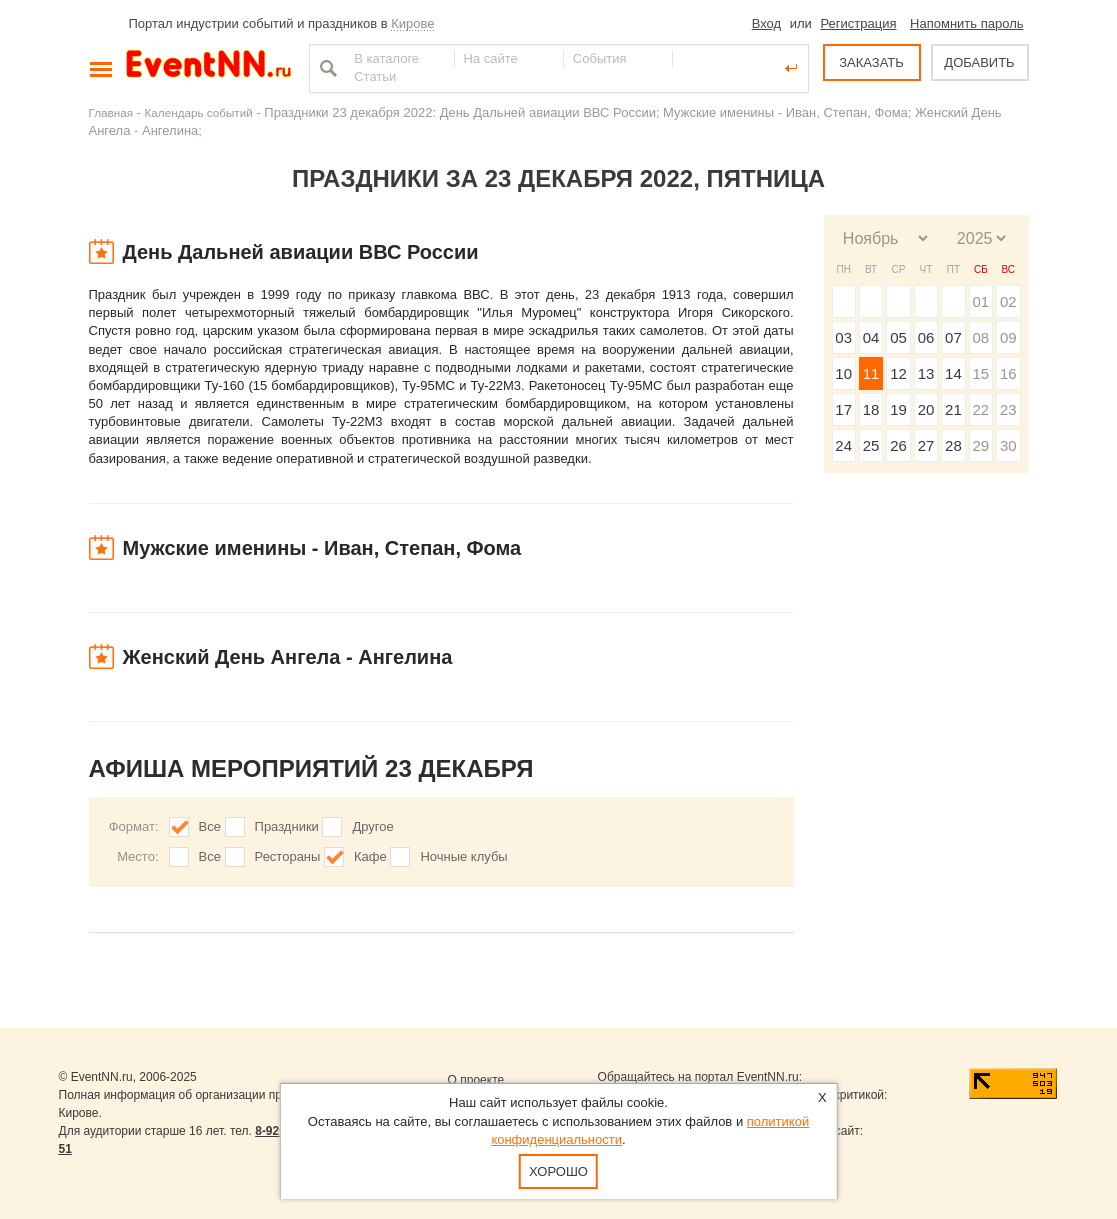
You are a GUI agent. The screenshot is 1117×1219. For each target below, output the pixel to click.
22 (980, 409)
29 (980, 445)
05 (898, 337)
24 (843, 445)
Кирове (412, 23)
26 (898, 445)
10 (843, 373)
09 (1008, 337)
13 (926, 373)
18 (871, 409)
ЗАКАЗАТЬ (871, 62)
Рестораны (288, 856)
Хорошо (558, 1171)
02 (1008, 301)
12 (898, 373)
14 (953, 373)
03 (843, 337)
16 (1008, 373)
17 (843, 409)
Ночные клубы (463, 856)
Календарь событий (199, 112)
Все (210, 826)
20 (926, 409)
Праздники (287, 826)
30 (1008, 445)
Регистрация (858, 23)
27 (926, 445)
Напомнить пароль (966, 23)
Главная (111, 112)
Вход (766, 23)
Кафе (370, 856)
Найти (326, 68)
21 (953, 409)
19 (898, 409)
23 (1008, 409)
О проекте (476, 1080)
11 (871, 373)
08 (980, 337)
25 (871, 445)
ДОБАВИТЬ (979, 62)
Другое (372, 826)
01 (980, 301)
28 (953, 445)
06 (926, 337)
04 (871, 337)
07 (953, 337)
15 (980, 373)
